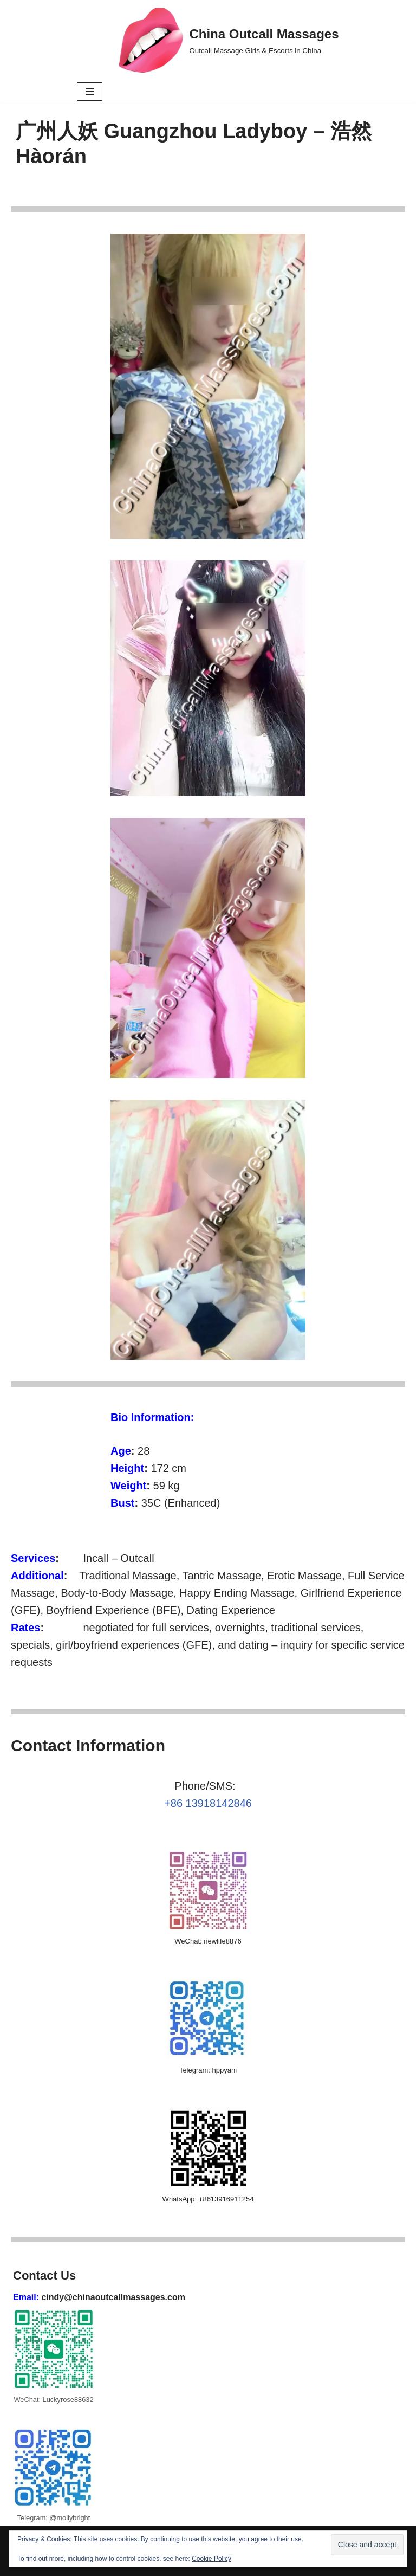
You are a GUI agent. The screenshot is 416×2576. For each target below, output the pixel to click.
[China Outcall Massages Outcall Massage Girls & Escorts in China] (229, 40)
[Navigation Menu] (89, 91)
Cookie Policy (211, 2558)
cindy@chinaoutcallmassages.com (113, 2297)
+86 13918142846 (208, 1803)
